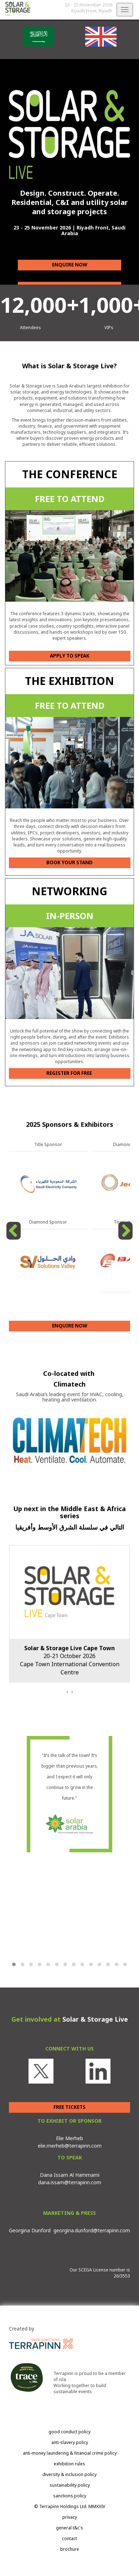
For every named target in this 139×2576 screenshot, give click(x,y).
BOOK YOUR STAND (69, 862)
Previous (15, 1239)
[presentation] (67, 1691)
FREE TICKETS (69, 2107)
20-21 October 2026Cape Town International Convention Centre (69, 1660)
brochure (69, 2549)
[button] (14, 1964)
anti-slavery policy (69, 2442)
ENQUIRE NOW (69, 265)
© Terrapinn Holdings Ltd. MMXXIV (69, 2506)
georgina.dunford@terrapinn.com (91, 2230)
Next (126, 1239)
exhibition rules (69, 2464)
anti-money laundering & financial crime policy (70, 2453)
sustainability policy (70, 2485)
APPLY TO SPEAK (69, 656)
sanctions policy (69, 2496)
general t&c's (69, 2528)
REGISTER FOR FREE (69, 1073)
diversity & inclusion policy (69, 2474)
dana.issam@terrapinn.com (69, 2182)
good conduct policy (69, 2432)
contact (69, 2538)
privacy (69, 2517)
